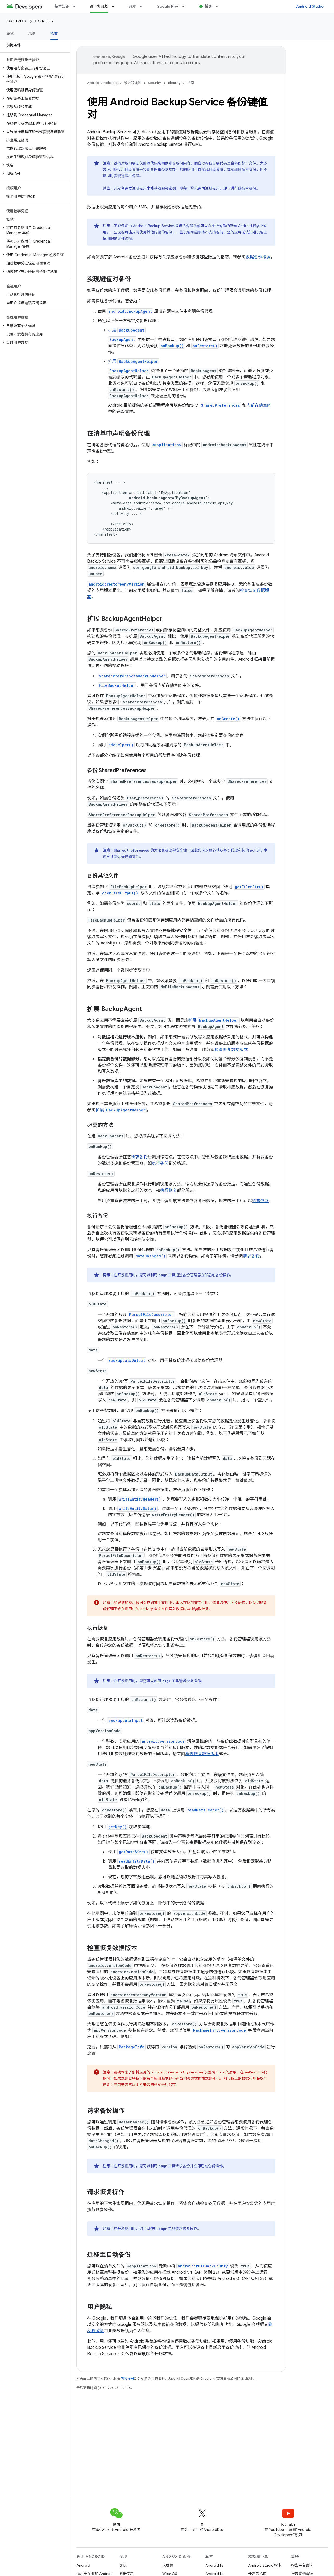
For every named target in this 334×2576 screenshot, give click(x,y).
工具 (167, 1275)
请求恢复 (260, 1200)
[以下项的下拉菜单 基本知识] (76, 6)
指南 (190, 83)
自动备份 (132, 169)
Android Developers (102, 83)
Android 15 (214, 2565)
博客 (208, 6)
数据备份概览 (258, 257)
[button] (34, 68)
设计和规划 (132, 83)
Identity (44, 21)
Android (83, 2565)
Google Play (167, 6)
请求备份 (139, 1157)
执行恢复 (168, 1190)
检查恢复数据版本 (231, 1049)
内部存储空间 (258, 405)
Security (16, 21)
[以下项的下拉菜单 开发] (143, 6)
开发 (132, 6)
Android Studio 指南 (264, 2565)
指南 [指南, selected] (54, 33)
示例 (32, 33)
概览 (10, 33)
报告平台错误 (302, 2565)
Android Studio (310, 6)
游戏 (123, 2565)
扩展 (127, 330)
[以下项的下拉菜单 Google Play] (185, 6)
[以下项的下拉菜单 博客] (219, 6)
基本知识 (62, 6)
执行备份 (160, 1163)
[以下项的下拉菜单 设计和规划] (115, 6)
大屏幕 (167, 2565)
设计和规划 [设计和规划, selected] (99, 6)
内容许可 (127, 2378)
